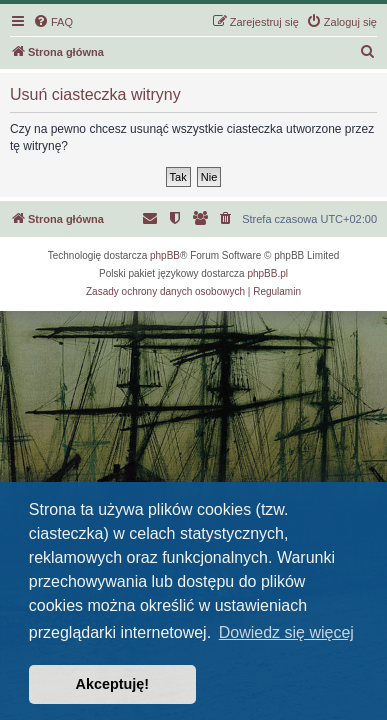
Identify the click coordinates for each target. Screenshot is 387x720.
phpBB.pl (267, 273)
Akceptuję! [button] (113, 684)
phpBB (165, 255)
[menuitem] (53, 22)
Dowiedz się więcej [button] (286, 632)
